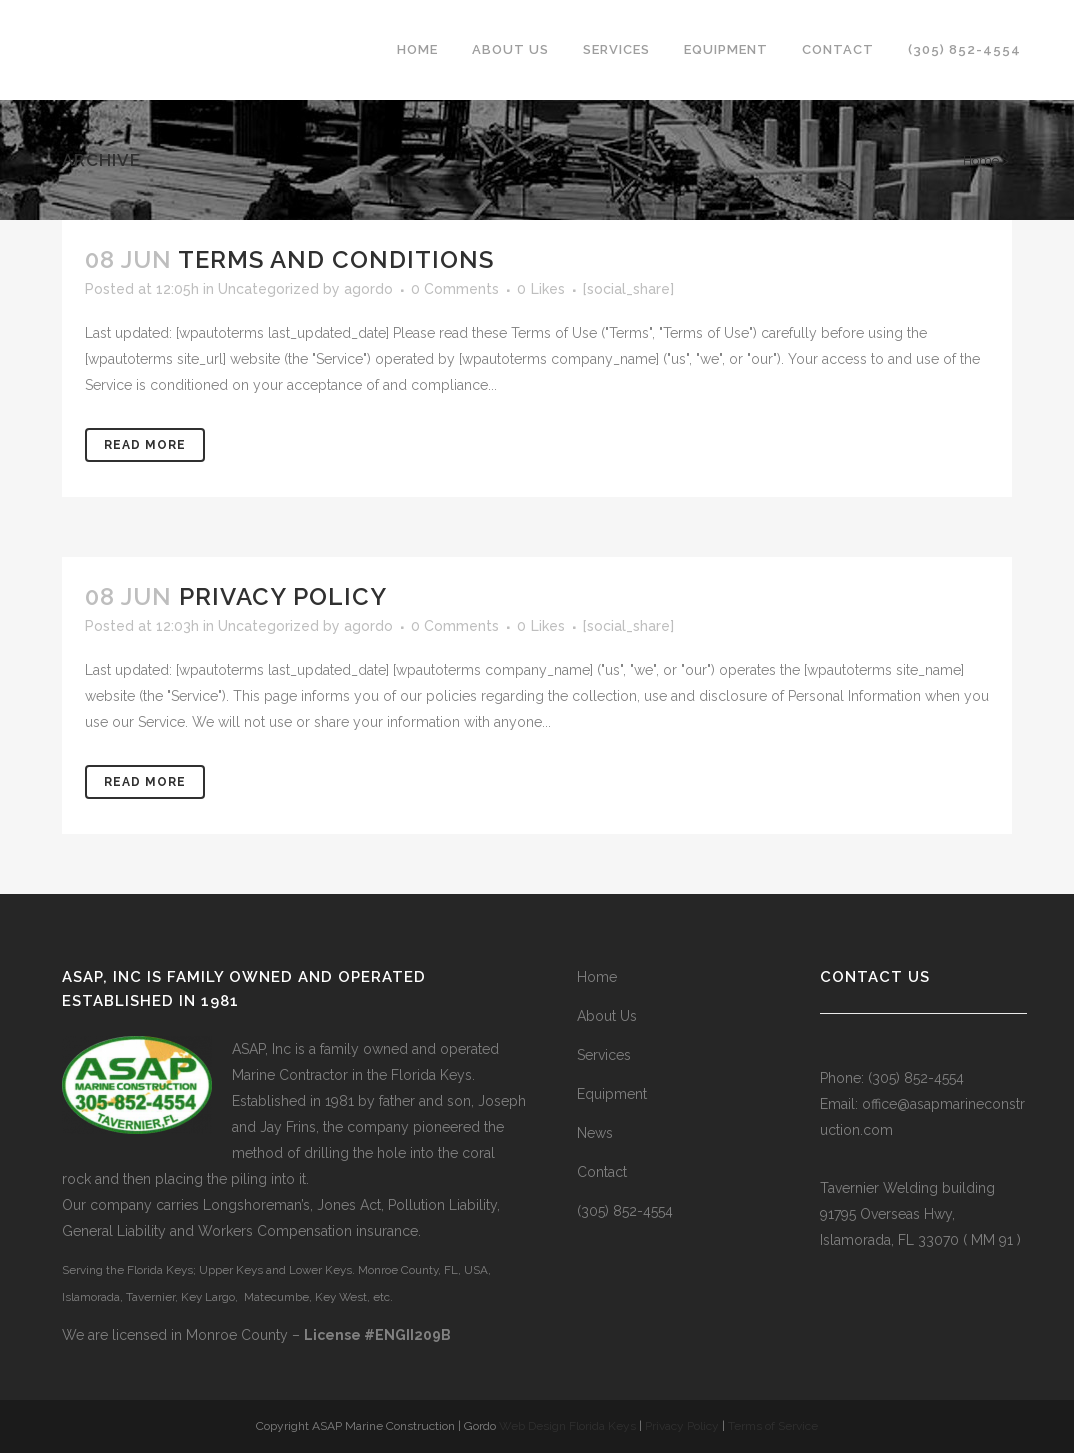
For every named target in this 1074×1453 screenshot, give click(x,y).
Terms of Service (773, 1426)
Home (981, 160)
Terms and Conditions (336, 259)
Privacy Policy (283, 596)
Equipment (612, 1094)
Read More (145, 445)
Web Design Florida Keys (567, 1426)
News (595, 1133)
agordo (368, 289)
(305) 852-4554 (625, 1211)
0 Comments (455, 289)
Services (604, 1055)
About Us (607, 1016)
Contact (602, 1172)
